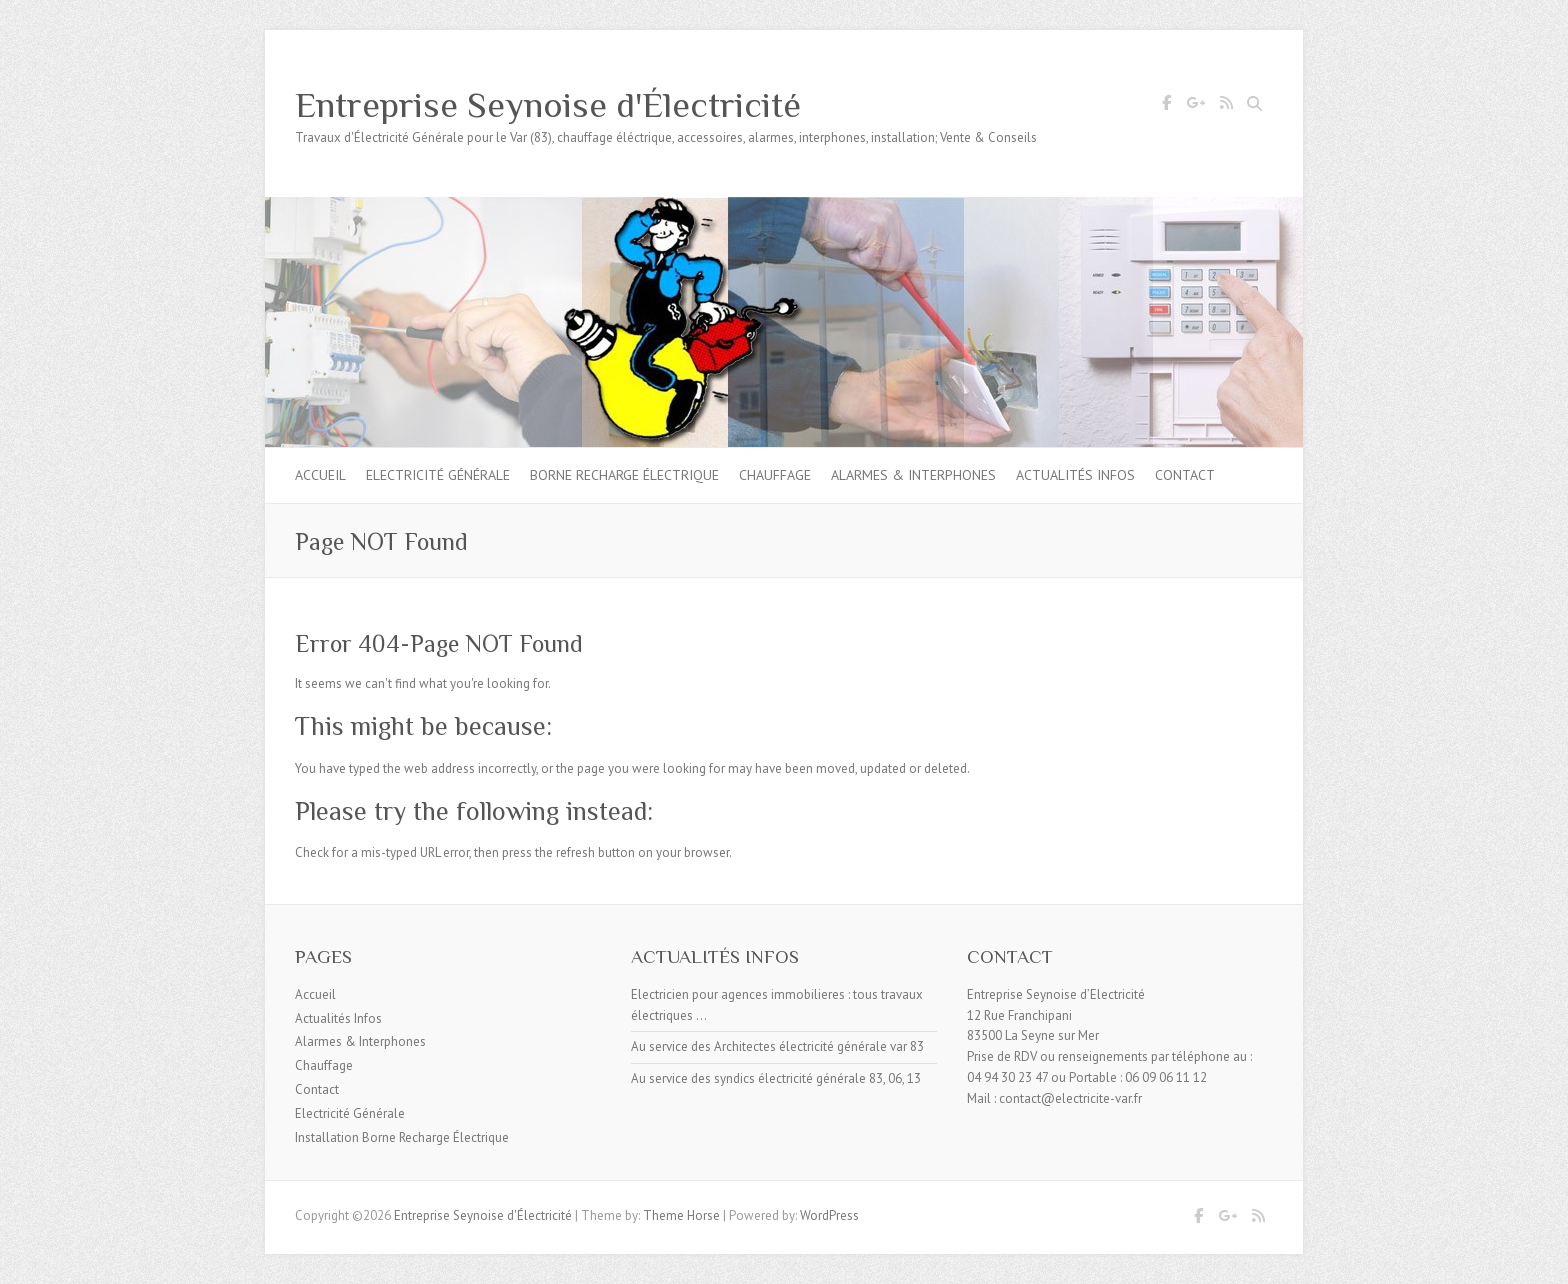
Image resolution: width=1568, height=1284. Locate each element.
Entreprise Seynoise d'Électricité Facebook (1166, 106)
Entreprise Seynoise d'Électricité (548, 105)
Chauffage (775, 475)
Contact (1185, 475)
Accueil (320, 475)
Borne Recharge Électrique (624, 475)
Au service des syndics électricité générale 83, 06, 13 (776, 1078)
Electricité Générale (438, 475)
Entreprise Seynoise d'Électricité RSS (1226, 106)
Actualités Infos (1075, 475)
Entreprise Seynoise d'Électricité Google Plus (1196, 106)
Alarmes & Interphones (913, 475)
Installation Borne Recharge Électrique (402, 1137)
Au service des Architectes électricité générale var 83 (777, 1046)
